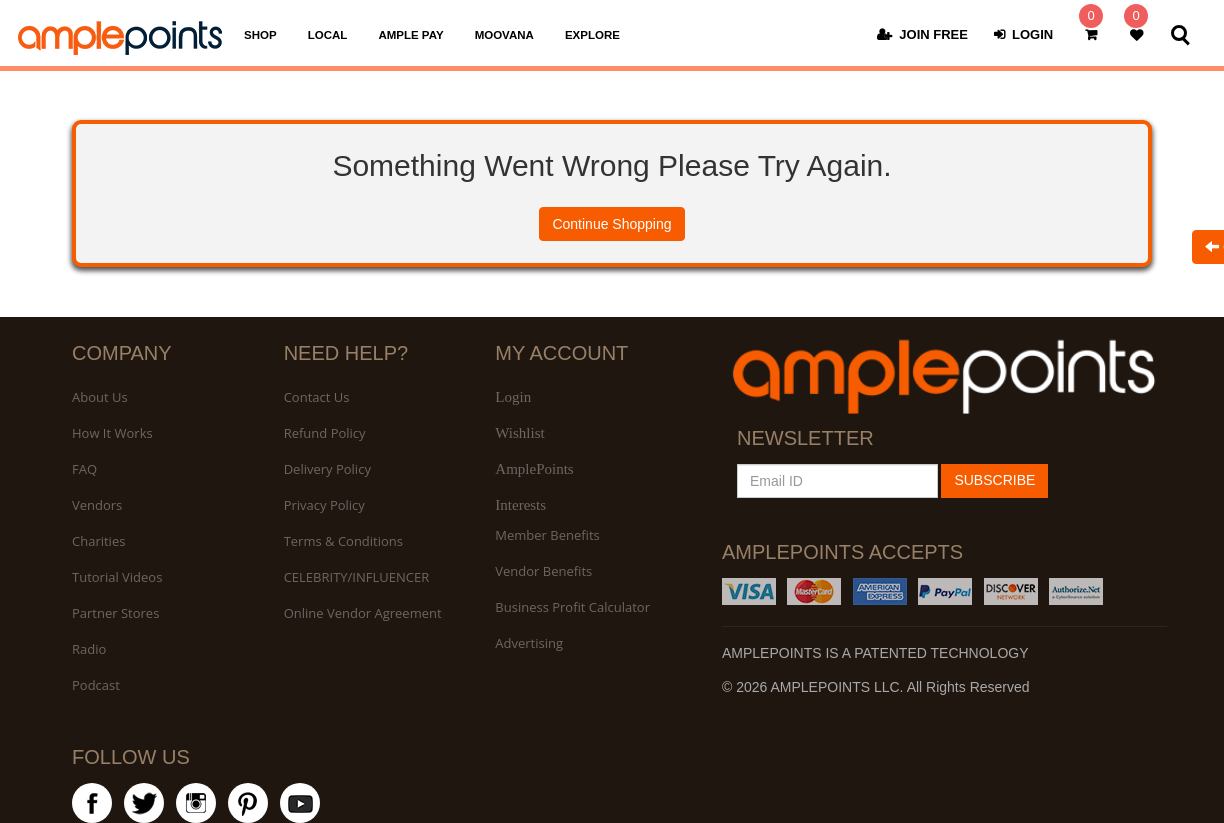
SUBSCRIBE (994, 480)
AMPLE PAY (410, 35)
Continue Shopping (611, 224)
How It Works (112, 433)
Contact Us (317, 397)
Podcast (96, 685)
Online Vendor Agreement (363, 613)
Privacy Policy (324, 505)
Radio (89, 649)
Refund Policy (325, 433)
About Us (100, 397)
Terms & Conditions (343, 541)
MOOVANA (504, 35)
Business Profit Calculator (572, 607)
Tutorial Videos (117, 577)
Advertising (529, 643)
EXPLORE (592, 35)
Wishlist (519, 433)
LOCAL (328, 35)
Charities (98, 541)
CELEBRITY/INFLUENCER (357, 577)
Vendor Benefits (543, 571)
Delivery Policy (327, 469)
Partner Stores (115, 613)
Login (513, 397)
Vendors (97, 505)
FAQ (84, 469)
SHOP (260, 35)
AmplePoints (534, 469)
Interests (520, 505)
